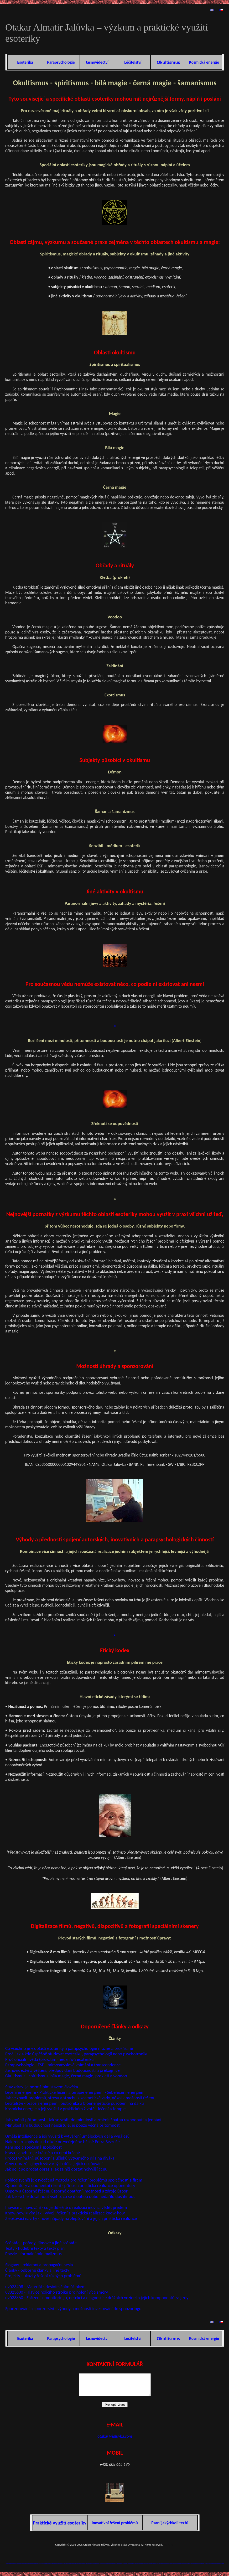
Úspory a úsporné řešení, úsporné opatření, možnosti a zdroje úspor (66, 2191)
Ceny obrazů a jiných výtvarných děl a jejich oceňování (54, 2163)
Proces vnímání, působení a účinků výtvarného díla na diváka (59, 2158)
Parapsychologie (61, 62)
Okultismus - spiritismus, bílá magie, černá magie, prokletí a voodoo (66, 2075)
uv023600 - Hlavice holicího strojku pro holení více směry (56, 2292)
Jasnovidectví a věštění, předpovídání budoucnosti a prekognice (62, 2070)
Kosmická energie (204, 62)
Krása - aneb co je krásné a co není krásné (42, 2152)
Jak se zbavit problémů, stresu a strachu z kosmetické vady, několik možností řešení (79, 2097)
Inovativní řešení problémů (115, 2527)
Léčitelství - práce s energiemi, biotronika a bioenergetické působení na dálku (74, 2103)
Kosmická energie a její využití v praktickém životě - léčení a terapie (65, 2108)
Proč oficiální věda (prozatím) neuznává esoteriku (49, 2059)
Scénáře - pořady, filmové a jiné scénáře (41, 2242)
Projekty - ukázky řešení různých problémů (43, 2275)
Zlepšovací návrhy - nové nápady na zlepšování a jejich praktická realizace (71, 2218)
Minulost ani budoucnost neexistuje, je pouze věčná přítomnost (62, 2125)
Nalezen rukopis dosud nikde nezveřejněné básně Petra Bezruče (62, 2141)
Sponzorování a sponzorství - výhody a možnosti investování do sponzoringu (73, 2308)
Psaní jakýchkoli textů (169, 2527)
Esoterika (25, 62)
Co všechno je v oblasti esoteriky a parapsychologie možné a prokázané (69, 2048)
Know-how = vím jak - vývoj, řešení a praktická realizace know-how (65, 2213)
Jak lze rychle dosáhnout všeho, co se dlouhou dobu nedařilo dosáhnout (70, 2196)
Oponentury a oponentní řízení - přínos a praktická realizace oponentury (70, 2185)
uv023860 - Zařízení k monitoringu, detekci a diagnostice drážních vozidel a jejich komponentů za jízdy (96, 2297)
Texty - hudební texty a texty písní (35, 2248)
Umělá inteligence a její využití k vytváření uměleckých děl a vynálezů (67, 2136)
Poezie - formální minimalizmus (33, 2253)
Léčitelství (132, 62)
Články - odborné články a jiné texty (37, 2270)
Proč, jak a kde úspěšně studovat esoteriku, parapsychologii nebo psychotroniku (77, 2054)
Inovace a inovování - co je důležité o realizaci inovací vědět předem (66, 2207)
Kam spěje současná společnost (33, 2147)
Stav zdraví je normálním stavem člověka (41, 2086)
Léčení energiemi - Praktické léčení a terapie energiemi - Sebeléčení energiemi (75, 2092)
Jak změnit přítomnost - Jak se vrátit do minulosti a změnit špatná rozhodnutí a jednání (83, 2119)
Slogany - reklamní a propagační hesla (39, 2264)
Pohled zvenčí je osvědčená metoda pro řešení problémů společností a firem (73, 2180)
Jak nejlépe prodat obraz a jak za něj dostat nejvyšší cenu (56, 2169)
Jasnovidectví (97, 62)
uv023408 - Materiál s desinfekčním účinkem (45, 2286)
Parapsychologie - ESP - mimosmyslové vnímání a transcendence (63, 2065)
